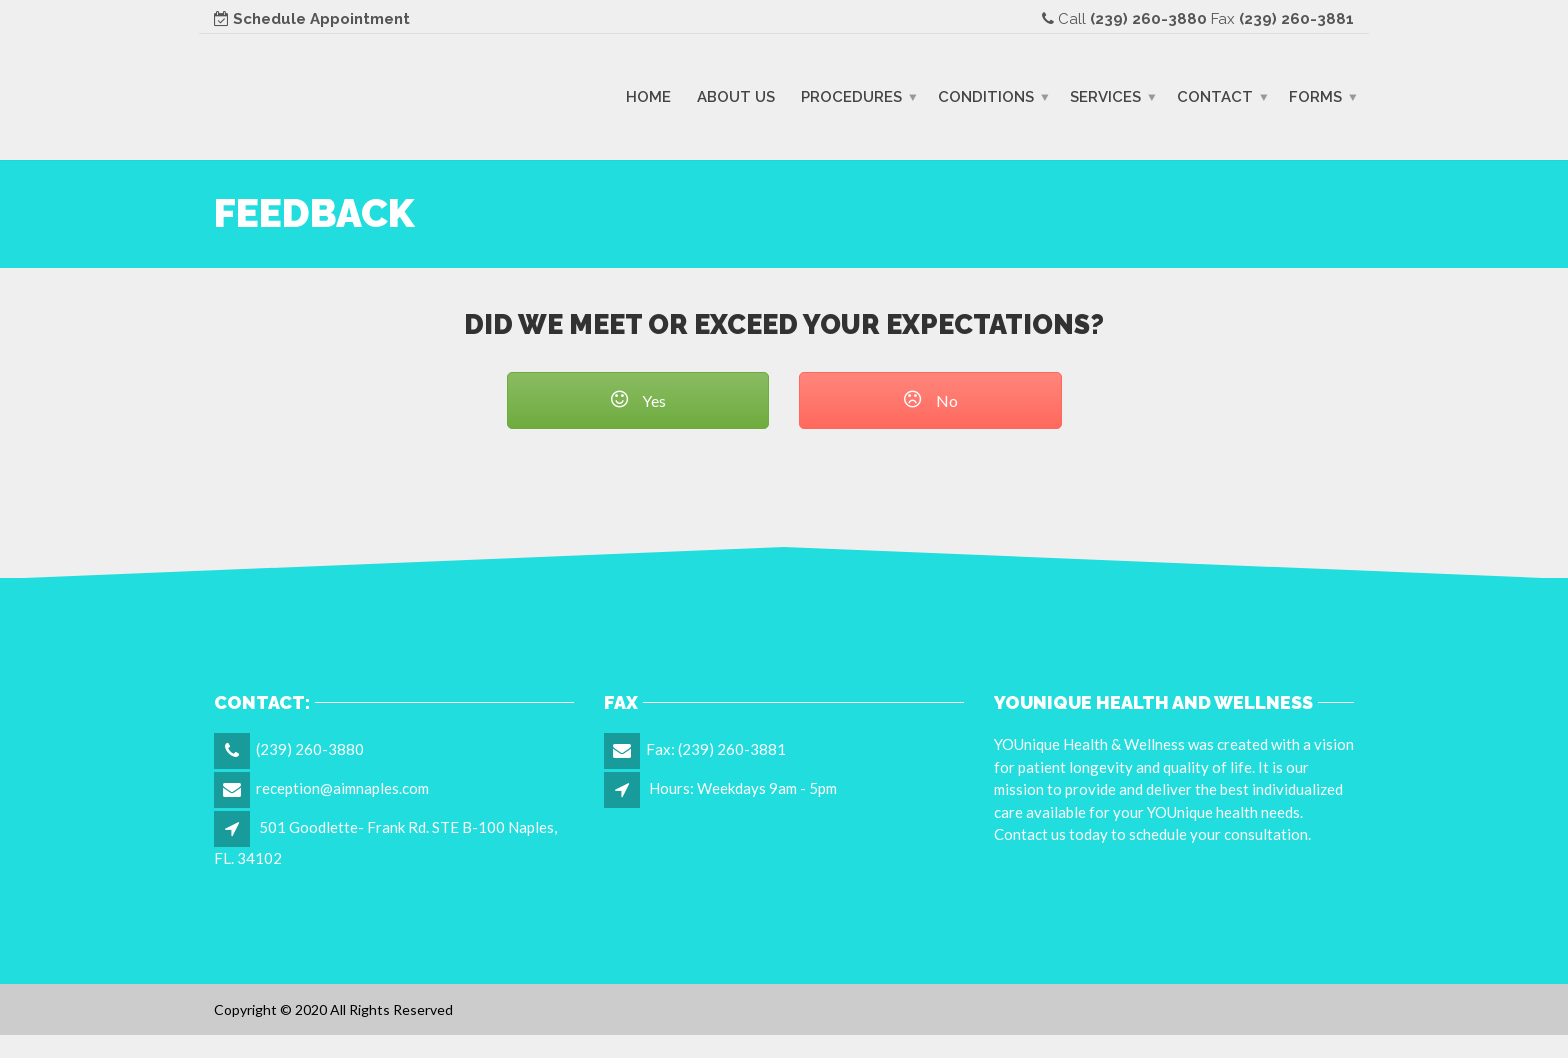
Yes (637, 400)
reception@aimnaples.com (342, 788)
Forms (1315, 96)
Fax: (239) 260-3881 (716, 749)
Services (1105, 96)
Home (648, 96)
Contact (1215, 96)
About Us (736, 96)
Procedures (851, 96)
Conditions (986, 96)
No (930, 400)
